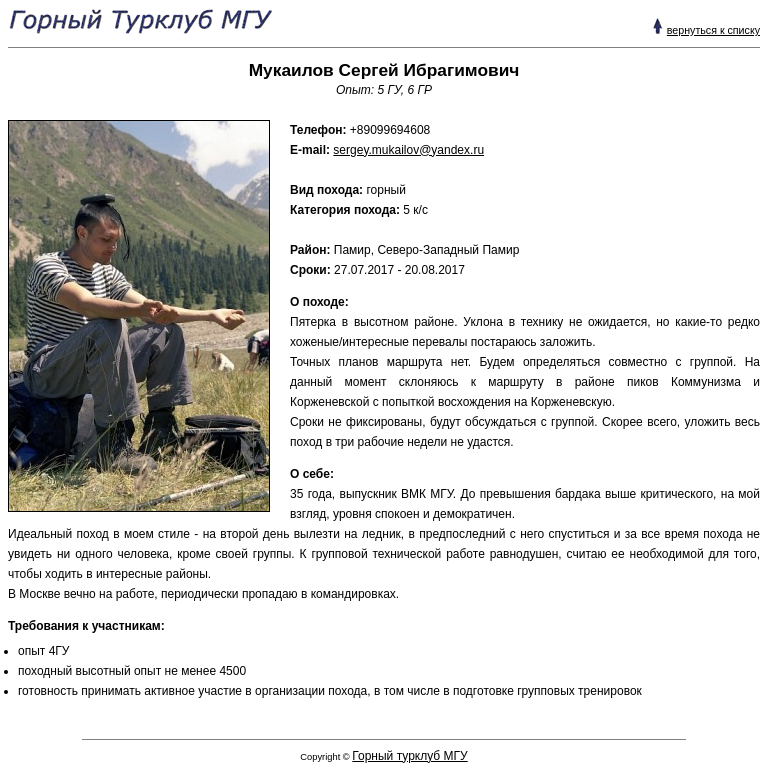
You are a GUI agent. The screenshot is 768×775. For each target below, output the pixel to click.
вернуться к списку (713, 30)
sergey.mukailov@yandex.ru (408, 150)
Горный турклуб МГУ (409, 756)
